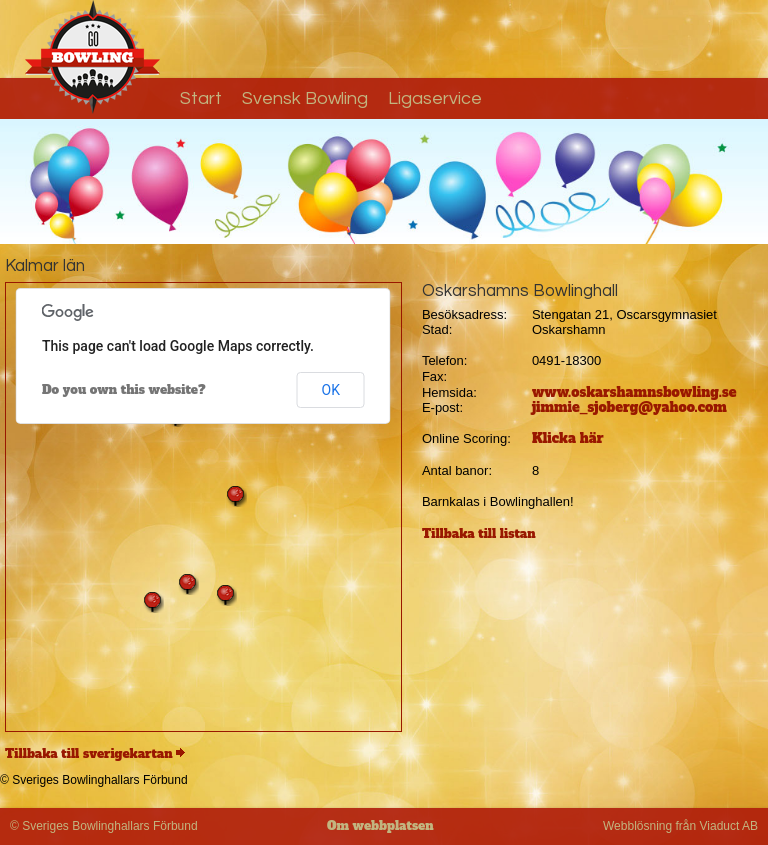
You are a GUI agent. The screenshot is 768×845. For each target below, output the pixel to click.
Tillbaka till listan (479, 534)
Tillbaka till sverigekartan (89, 754)
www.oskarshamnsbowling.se (634, 392)
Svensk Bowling (305, 98)
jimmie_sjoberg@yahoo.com (629, 407)
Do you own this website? (124, 390)
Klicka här (568, 438)
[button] (153, 602)
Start (201, 98)
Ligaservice (435, 98)
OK (331, 390)
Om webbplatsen (380, 826)
